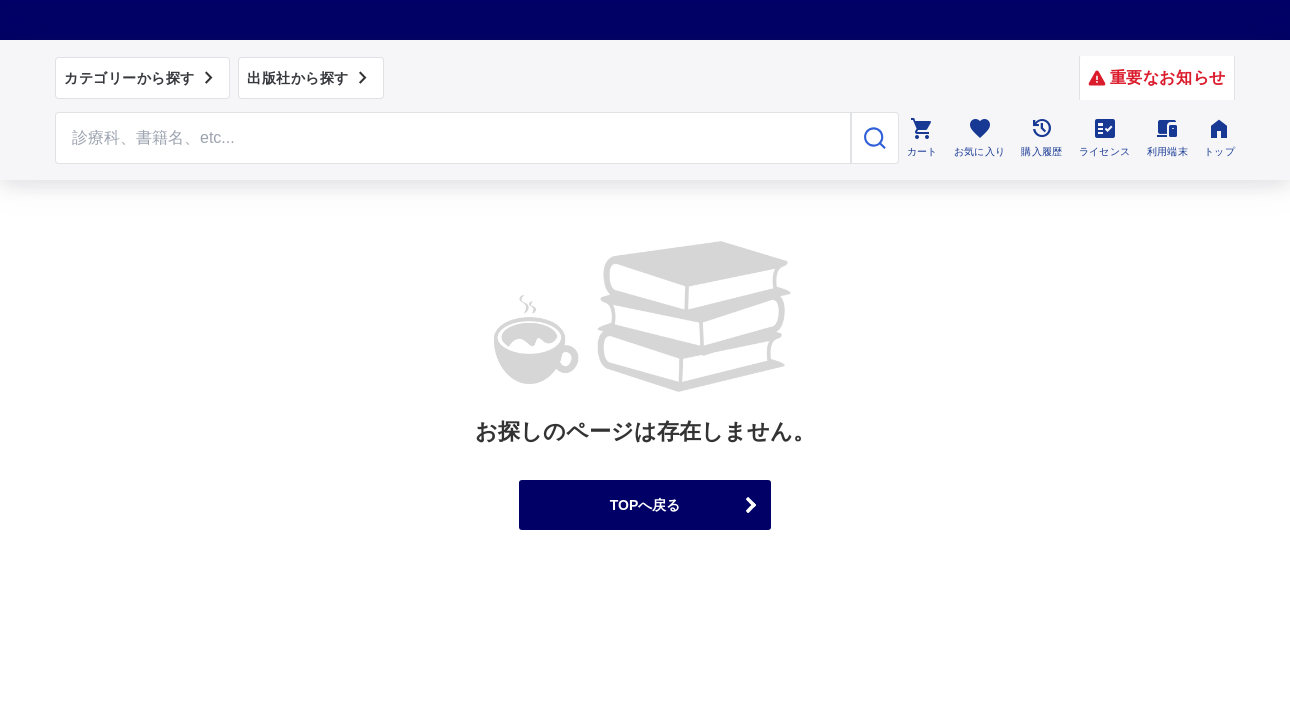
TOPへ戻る (645, 505)
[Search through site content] (453, 138)
